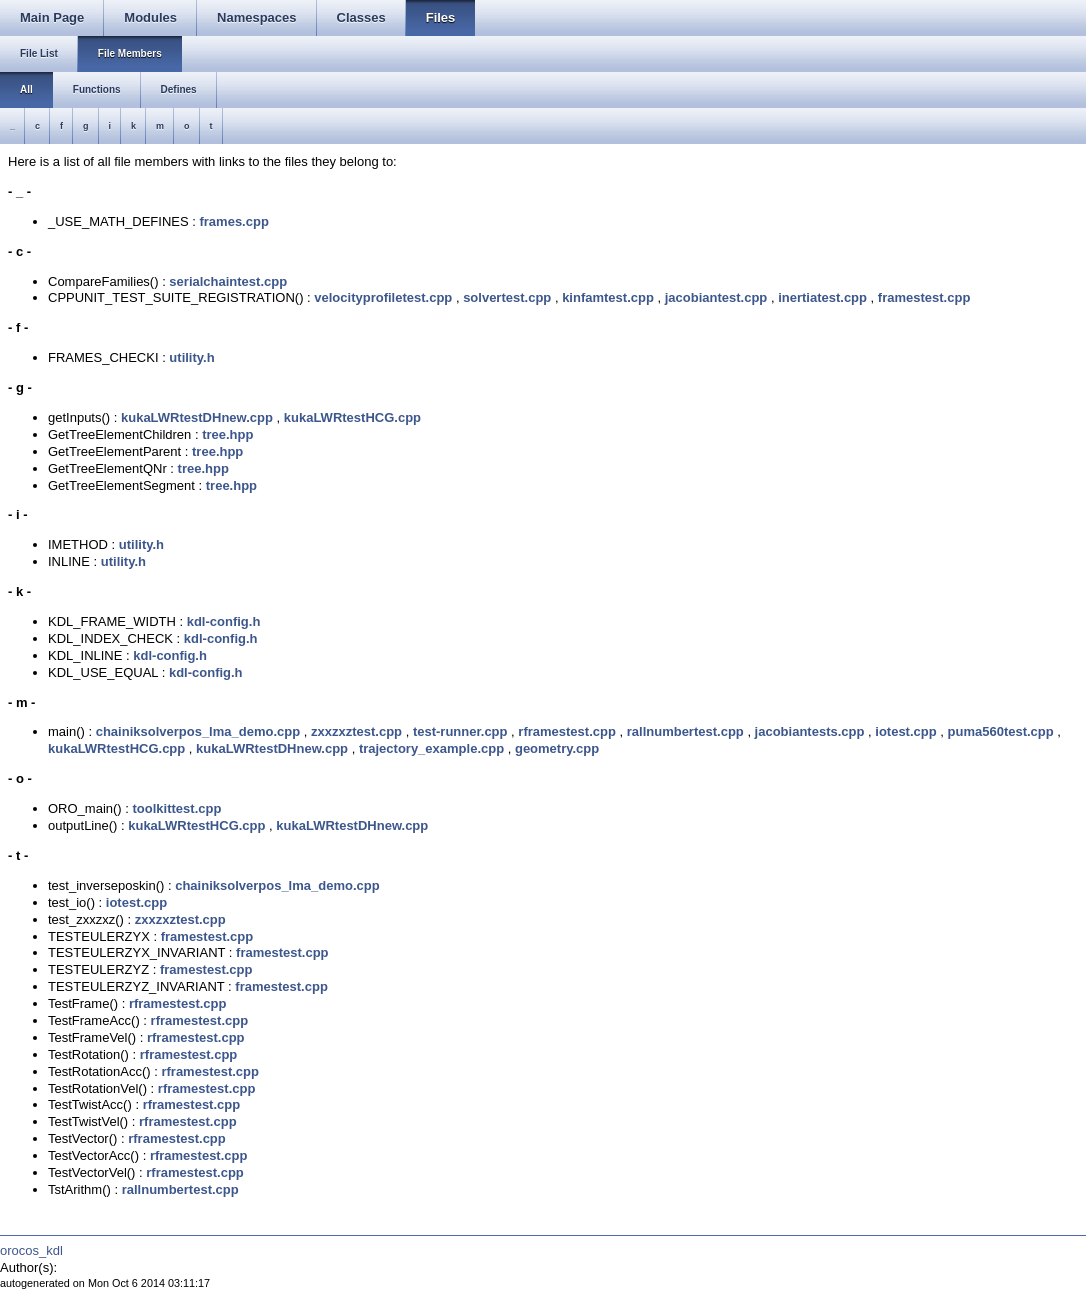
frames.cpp (233, 221)
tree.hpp (227, 434)
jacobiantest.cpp (716, 297)
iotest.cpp (905, 731)
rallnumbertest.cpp (685, 731)
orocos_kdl (31, 1250)
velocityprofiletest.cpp (383, 297)
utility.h (191, 357)
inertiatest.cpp (822, 297)
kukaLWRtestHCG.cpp (352, 417)
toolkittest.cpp (177, 808)
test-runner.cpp (460, 731)
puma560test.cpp (1001, 731)
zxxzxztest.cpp (356, 731)
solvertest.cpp (507, 297)
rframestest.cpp (567, 731)
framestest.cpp (924, 297)
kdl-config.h (224, 621)
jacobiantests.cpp (810, 731)
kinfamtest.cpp (608, 297)
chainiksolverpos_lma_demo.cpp (198, 731)
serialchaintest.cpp (228, 281)
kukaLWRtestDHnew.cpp (197, 417)
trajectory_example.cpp (431, 748)
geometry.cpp (557, 748)
